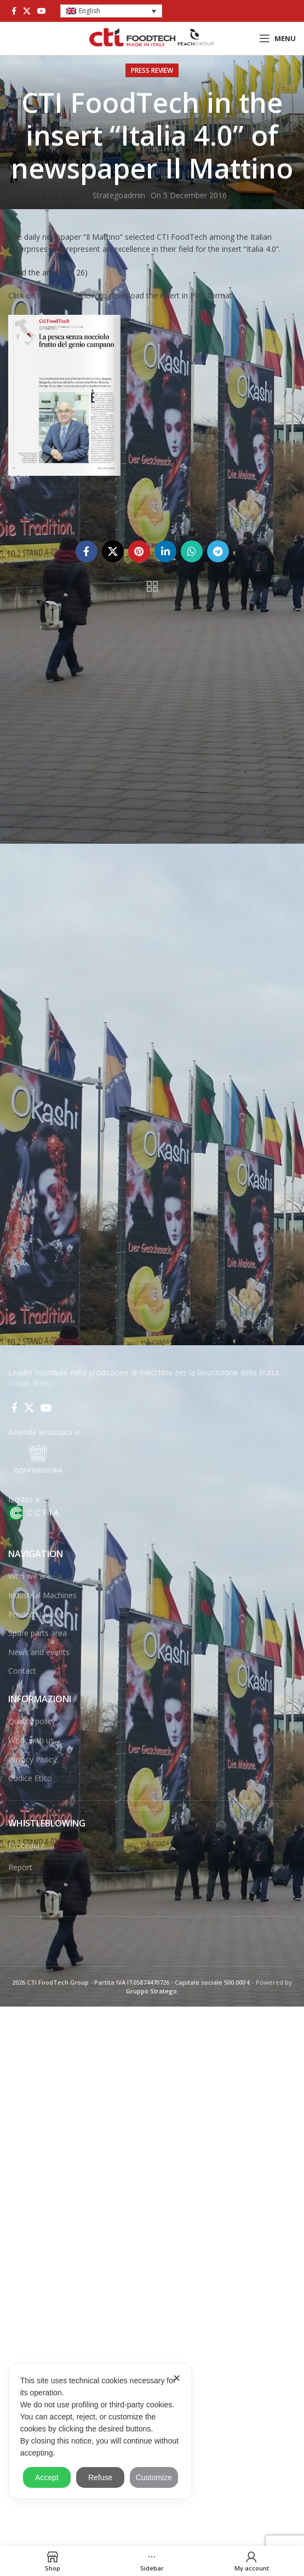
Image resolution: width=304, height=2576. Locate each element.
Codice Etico (30, 1778)
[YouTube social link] (41, 11)
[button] (111, 11)
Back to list (152, 586)
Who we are (29, 1576)
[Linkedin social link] (165, 551)
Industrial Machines (42, 1595)
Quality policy (31, 1721)
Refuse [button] (100, 2477)
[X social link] (27, 11)
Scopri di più (29, 1383)
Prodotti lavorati (37, 1614)
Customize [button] (154, 2477)
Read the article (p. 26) (48, 272)
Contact (22, 1671)
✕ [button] (177, 2378)
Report (20, 1867)
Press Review (152, 70)
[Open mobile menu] (277, 38)
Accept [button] (47, 2477)
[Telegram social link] (218, 551)
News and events (39, 1652)
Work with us (31, 1740)
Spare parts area (37, 1633)
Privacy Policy (32, 1759)
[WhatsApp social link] (192, 551)
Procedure (26, 1845)
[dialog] (100, 2431)
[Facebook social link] (14, 11)
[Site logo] (152, 37)
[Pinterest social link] (139, 551)
